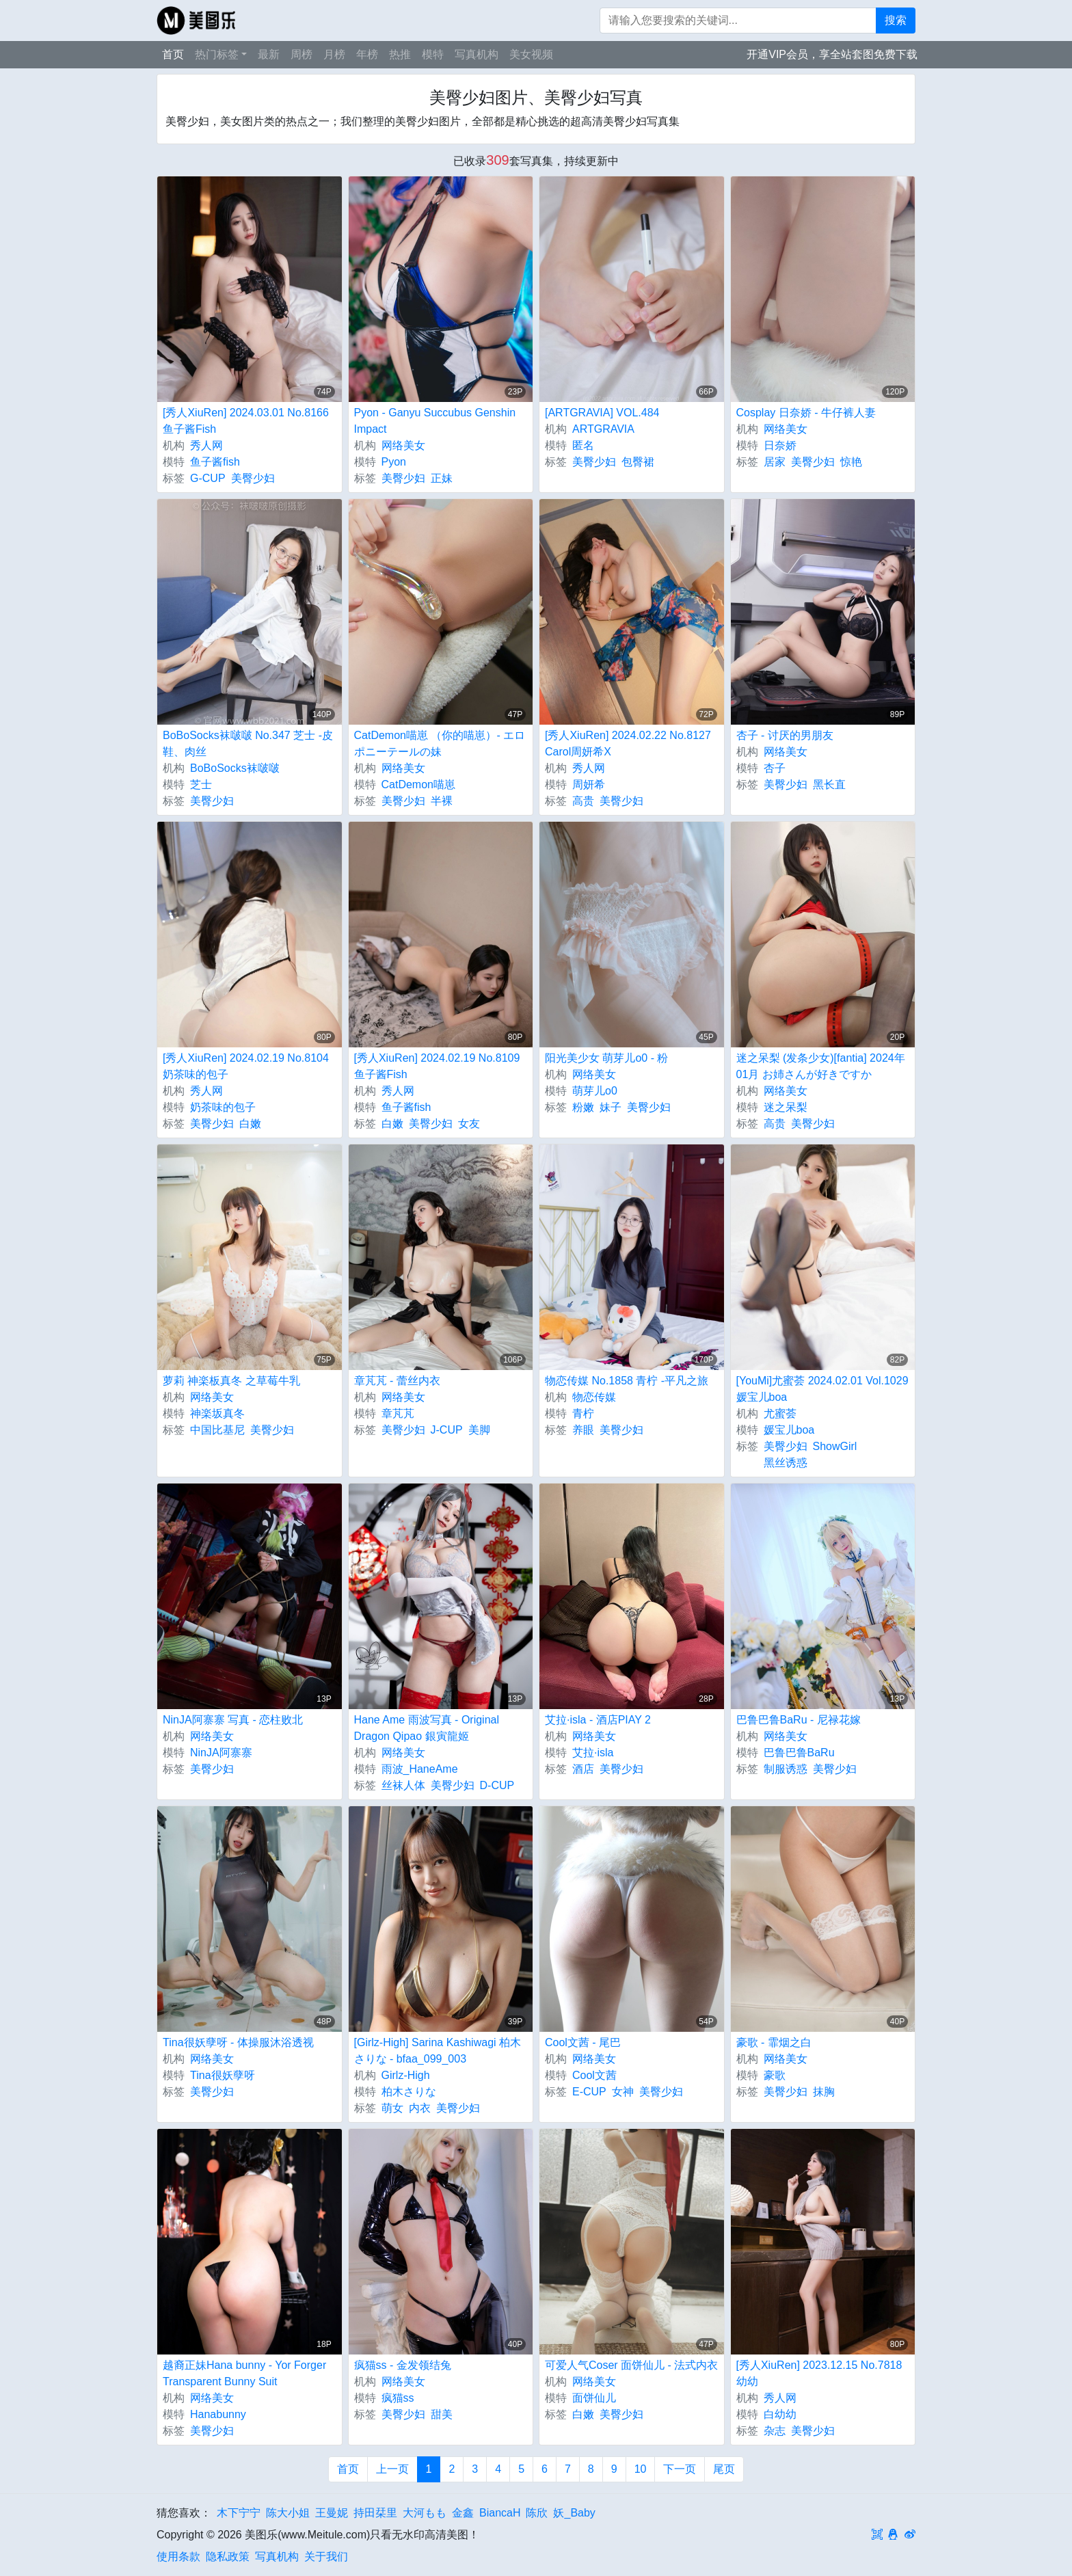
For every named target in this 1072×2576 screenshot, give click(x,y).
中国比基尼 (217, 1430)
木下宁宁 (238, 2513)
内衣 (420, 2108)
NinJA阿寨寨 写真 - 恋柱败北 (233, 1720)
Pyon (393, 462)
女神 (623, 2091)
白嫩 (250, 1123)
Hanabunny (218, 2414)
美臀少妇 (253, 478)
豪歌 (775, 2075)
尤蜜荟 (780, 1413)
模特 (433, 54)
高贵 (583, 801)
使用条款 (178, 2556)
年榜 (367, 54)
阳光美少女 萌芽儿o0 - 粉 (606, 1058)
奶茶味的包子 (223, 1107)
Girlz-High (405, 2075)
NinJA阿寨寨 (221, 1752)
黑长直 (829, 784)
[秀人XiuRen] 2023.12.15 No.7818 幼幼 (819, 2373)
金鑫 (463, 2513)
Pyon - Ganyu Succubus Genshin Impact (435, 421)
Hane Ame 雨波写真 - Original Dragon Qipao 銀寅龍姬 (427, 1728)
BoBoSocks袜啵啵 (235, 768)
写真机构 (476, 54)
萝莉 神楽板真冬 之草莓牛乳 (231, 1380)
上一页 (392, 2469)
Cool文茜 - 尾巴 (583, 2042)
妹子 (610, 1107)
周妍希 (588, 784)
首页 (173, 54)
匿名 (583, 445)
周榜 (301, 54)
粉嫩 (583, 1107)
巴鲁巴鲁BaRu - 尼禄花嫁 (798, 1720)
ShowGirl (835, 1446)
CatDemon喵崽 (418, 784)
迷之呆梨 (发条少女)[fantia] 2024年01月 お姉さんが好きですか (820, 1066)
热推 (400, 54)
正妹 (442, 478)
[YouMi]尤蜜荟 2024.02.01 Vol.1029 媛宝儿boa (822, 1389)
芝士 (201, 784)
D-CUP (497, 1785)
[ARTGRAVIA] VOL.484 (602, 412)
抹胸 (824, 2091)
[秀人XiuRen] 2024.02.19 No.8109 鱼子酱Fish (437, 1066)
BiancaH (499, 2513)
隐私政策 (228, 2556)
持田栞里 (375, 2513)
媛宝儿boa (789, 1430)
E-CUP (589, 2091)
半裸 (442, 801)
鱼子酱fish (215, 462)
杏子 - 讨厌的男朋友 (784, 735)
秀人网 (206, 445)
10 (640, 2469)
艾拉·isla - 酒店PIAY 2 (598, 1720)
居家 (775, 462)
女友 (469, 1123)
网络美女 (403, 445)
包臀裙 (637, 462)
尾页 (724, 2469)
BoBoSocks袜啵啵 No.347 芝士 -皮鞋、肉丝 (248, 743)
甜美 (442, 2414)
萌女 (392, 2108)
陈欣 (537, 2513)
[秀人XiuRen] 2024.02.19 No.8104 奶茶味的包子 (246, 1066)
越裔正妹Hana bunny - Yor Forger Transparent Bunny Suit (244, 2373)
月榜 (334, 54)
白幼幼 (780, 2414)
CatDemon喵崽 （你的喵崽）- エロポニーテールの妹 (440, 743)
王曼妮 (331, 2513)
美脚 (479, 1430)
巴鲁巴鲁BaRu (799, 1752)
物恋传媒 (594, 1397)
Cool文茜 (594, 2075)
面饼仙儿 (594, 2398)
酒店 (583, 1769)
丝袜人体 (403, 1785)
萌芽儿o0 (594, 1091)
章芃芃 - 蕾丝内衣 (397, 1380)
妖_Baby (574, 2513)
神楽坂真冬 (217, 1413)
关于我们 (326, 2556)
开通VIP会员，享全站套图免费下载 (832, 54)
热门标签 (217, 54)
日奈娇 (780, 445)
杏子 (775, 768)
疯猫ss (397, 2398)
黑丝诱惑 (785, 1462)
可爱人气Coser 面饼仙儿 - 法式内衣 (631, 2365)
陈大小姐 (288, 2513)
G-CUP (208, 478)
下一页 (679, 2469)
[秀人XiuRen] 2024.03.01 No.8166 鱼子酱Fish (246, 421)
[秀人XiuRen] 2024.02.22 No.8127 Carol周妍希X (628, 743)
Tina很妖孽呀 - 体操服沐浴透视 (238, 2042)
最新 (269, 54)
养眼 (583, 1430)
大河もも (424, 2513)
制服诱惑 (785, 1769)
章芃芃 (397, 1413)
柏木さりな (408, 2091)
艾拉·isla (592, 1752)
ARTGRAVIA (603, 429)
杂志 (775, 2431)
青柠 (583, 1413)
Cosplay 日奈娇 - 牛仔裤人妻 (806, 412)
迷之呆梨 (785, 1107)
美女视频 (531, 54)
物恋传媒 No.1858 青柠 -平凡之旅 (626, 1380)
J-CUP (447, 1430)
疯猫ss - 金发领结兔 (402, 2365)
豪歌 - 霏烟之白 (774, 2042)
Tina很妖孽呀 (222, 2075)
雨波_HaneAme (419, 1769)
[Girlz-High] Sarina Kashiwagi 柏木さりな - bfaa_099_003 (438, 2051)
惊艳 (851, 462)
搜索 (896, 20)
